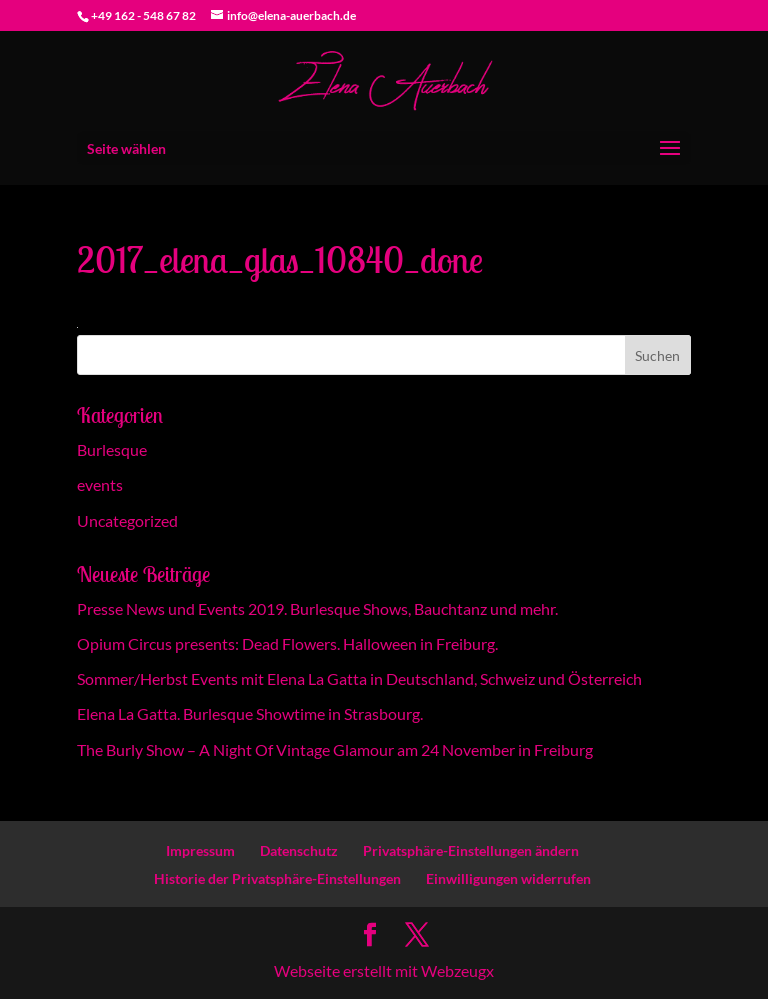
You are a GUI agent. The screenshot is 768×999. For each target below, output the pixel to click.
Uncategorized (127, 520)
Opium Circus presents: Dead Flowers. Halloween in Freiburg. (287, 643)
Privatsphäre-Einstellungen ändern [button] (471, 850)
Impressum (200, 850)
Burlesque (112, 449)
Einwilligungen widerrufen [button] (508, 878)
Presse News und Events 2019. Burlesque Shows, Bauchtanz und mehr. (317, 608)
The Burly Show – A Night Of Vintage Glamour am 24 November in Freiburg (335, 749)
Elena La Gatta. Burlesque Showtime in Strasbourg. (250, 713)
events (100, 484)
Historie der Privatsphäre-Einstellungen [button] (277, 878)
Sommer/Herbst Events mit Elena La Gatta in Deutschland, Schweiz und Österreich (359, 678)
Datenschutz (299, 850)
